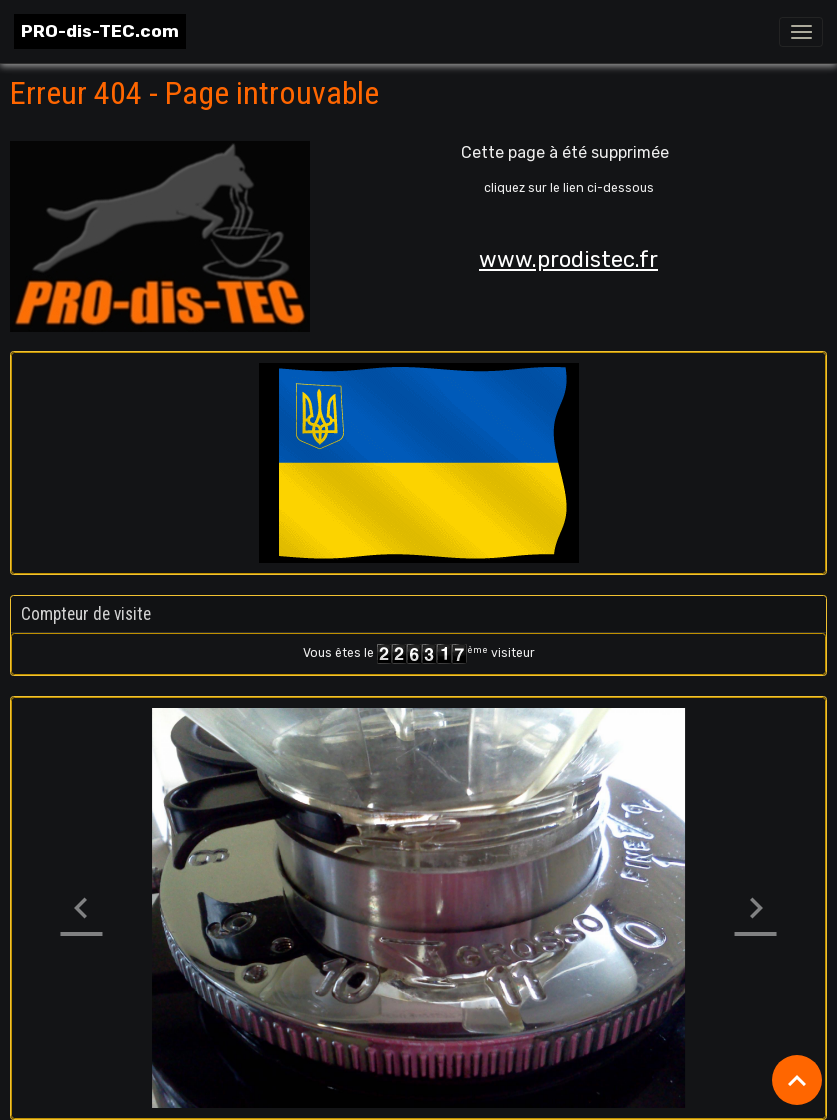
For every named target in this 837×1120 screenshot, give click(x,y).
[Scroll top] (797, 1080)
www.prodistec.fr (568, 259)
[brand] (100, 31)
